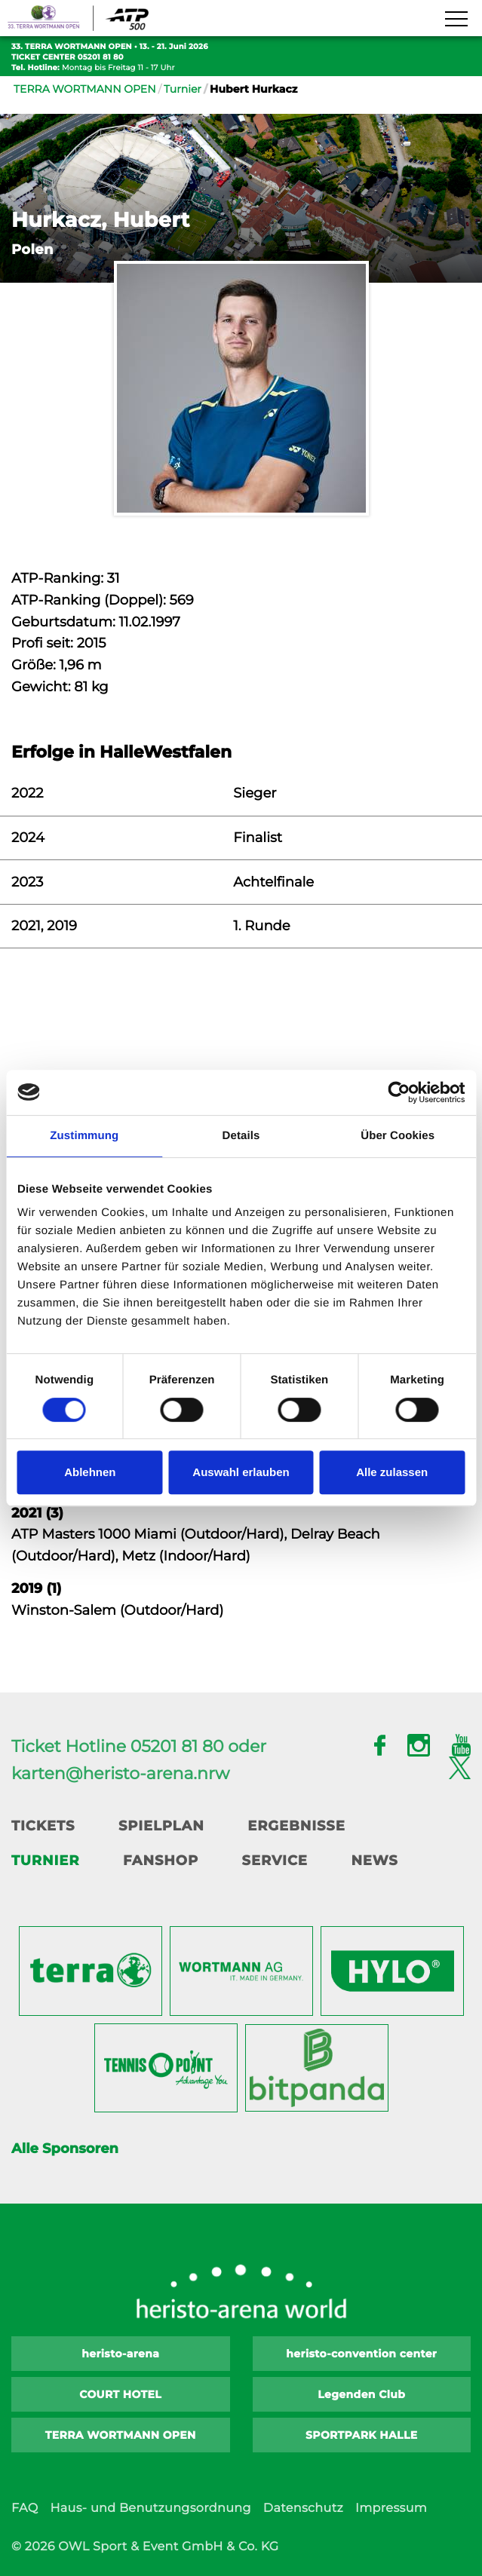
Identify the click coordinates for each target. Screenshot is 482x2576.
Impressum (391, 2508)
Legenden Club (361, 2394)
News (374, 1860)
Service (275, 1860)
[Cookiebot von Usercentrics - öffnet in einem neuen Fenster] (399, 1092)
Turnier (182, 89)
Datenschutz (303, 2508)
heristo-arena (120, 2353)
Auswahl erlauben (240, 1472)
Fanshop (160, 1860)
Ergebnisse (296, 1826)
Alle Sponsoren (64, 2148)
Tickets (43, 1826)
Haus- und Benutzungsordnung (150, 2508)
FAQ (24, 2508)
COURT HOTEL (120, 2394)
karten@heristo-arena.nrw (120, 1773)
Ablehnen (89, 1472)
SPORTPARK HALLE (361, 2435)
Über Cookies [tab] (397, 1135)
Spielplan (161, 1826)
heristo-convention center (361, 2353)
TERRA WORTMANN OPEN (85, 89)
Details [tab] (241, 1135)
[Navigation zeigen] (455, 19)
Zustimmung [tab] (84, 1135)
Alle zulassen (392, 1472)
